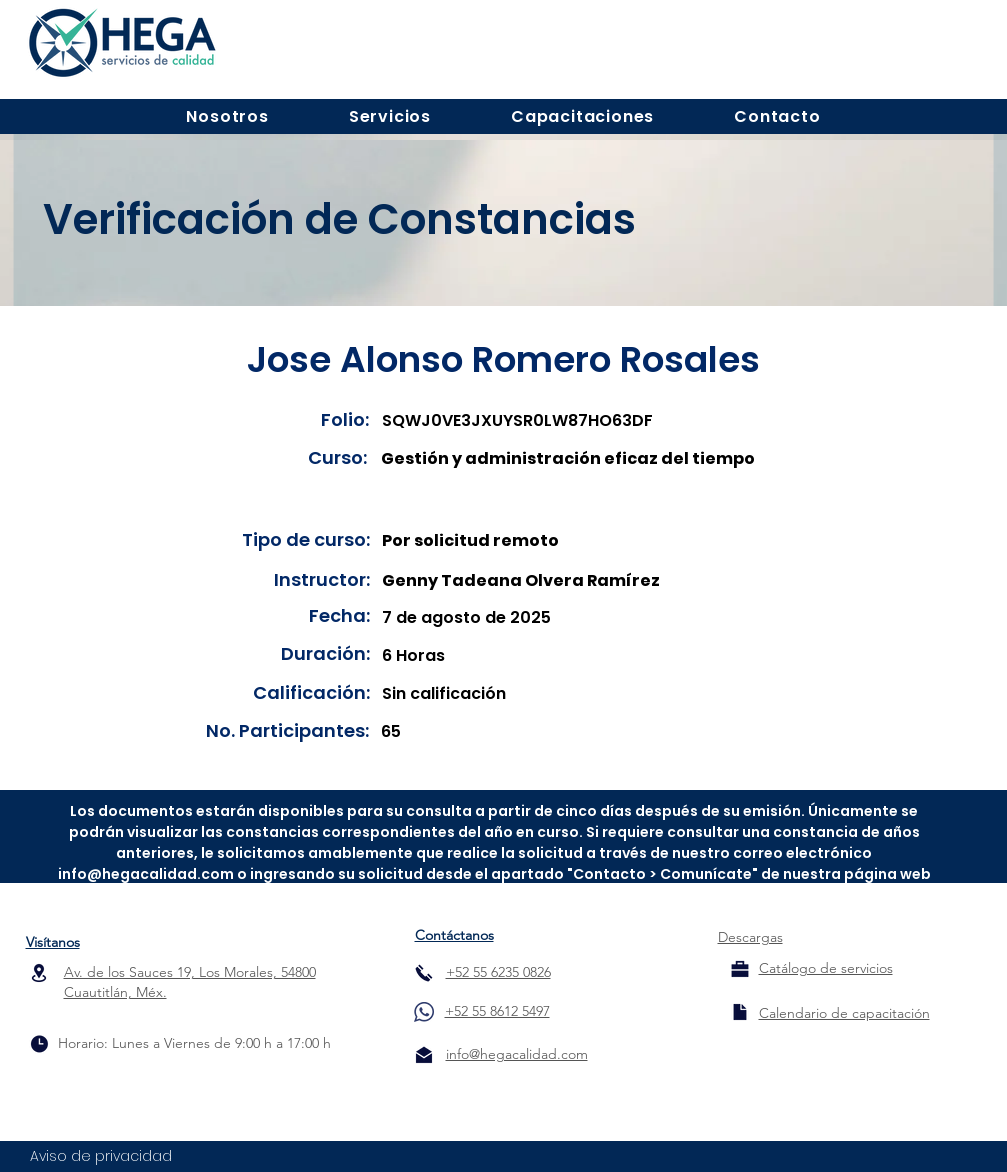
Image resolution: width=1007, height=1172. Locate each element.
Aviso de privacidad (101, 1156)
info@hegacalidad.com (146, 874)
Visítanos (53, 942)
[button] (227, 116)
